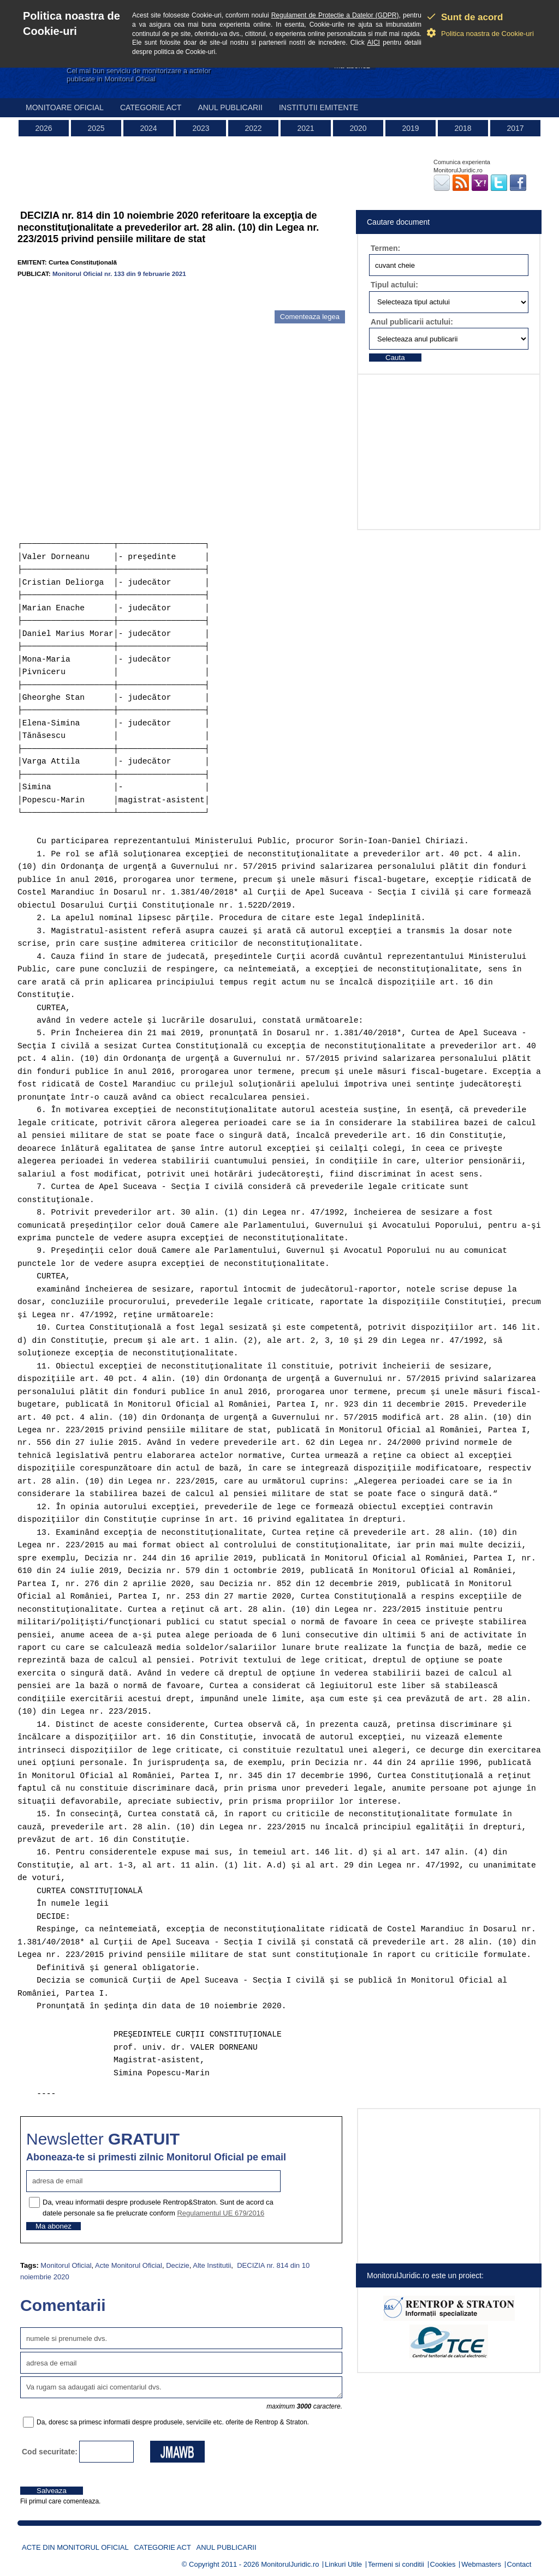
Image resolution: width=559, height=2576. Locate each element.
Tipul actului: (394, 284)
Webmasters (481, 2564)
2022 (253, 128)
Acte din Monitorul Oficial (75, 2547)
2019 (410, 128)
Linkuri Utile (343, 2564)
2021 (305, 128)
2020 (357, 128)
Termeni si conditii (396, 2564)
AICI (373, 42)
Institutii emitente (318, 107)
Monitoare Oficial (65, 107)
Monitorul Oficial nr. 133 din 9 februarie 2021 (119, 273)
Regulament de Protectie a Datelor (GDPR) (335, 15)
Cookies (443, 2564)
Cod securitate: (50, 2451)
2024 (148, 128)
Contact (519, 2564)
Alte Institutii (212, 2265)
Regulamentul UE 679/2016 (220, 2213)
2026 (43, 128)
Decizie (177, 2265)
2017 (515, 128)
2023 (200, 128)
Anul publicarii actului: (412, 321)
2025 (95, 128)
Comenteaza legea (310, 317)
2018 (462, 128)
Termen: (385, 248)
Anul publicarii (230, 107)
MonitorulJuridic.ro (290, 2564)
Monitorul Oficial (65, 2265)
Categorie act (151, 107)
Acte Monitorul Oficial (128, 2265)
